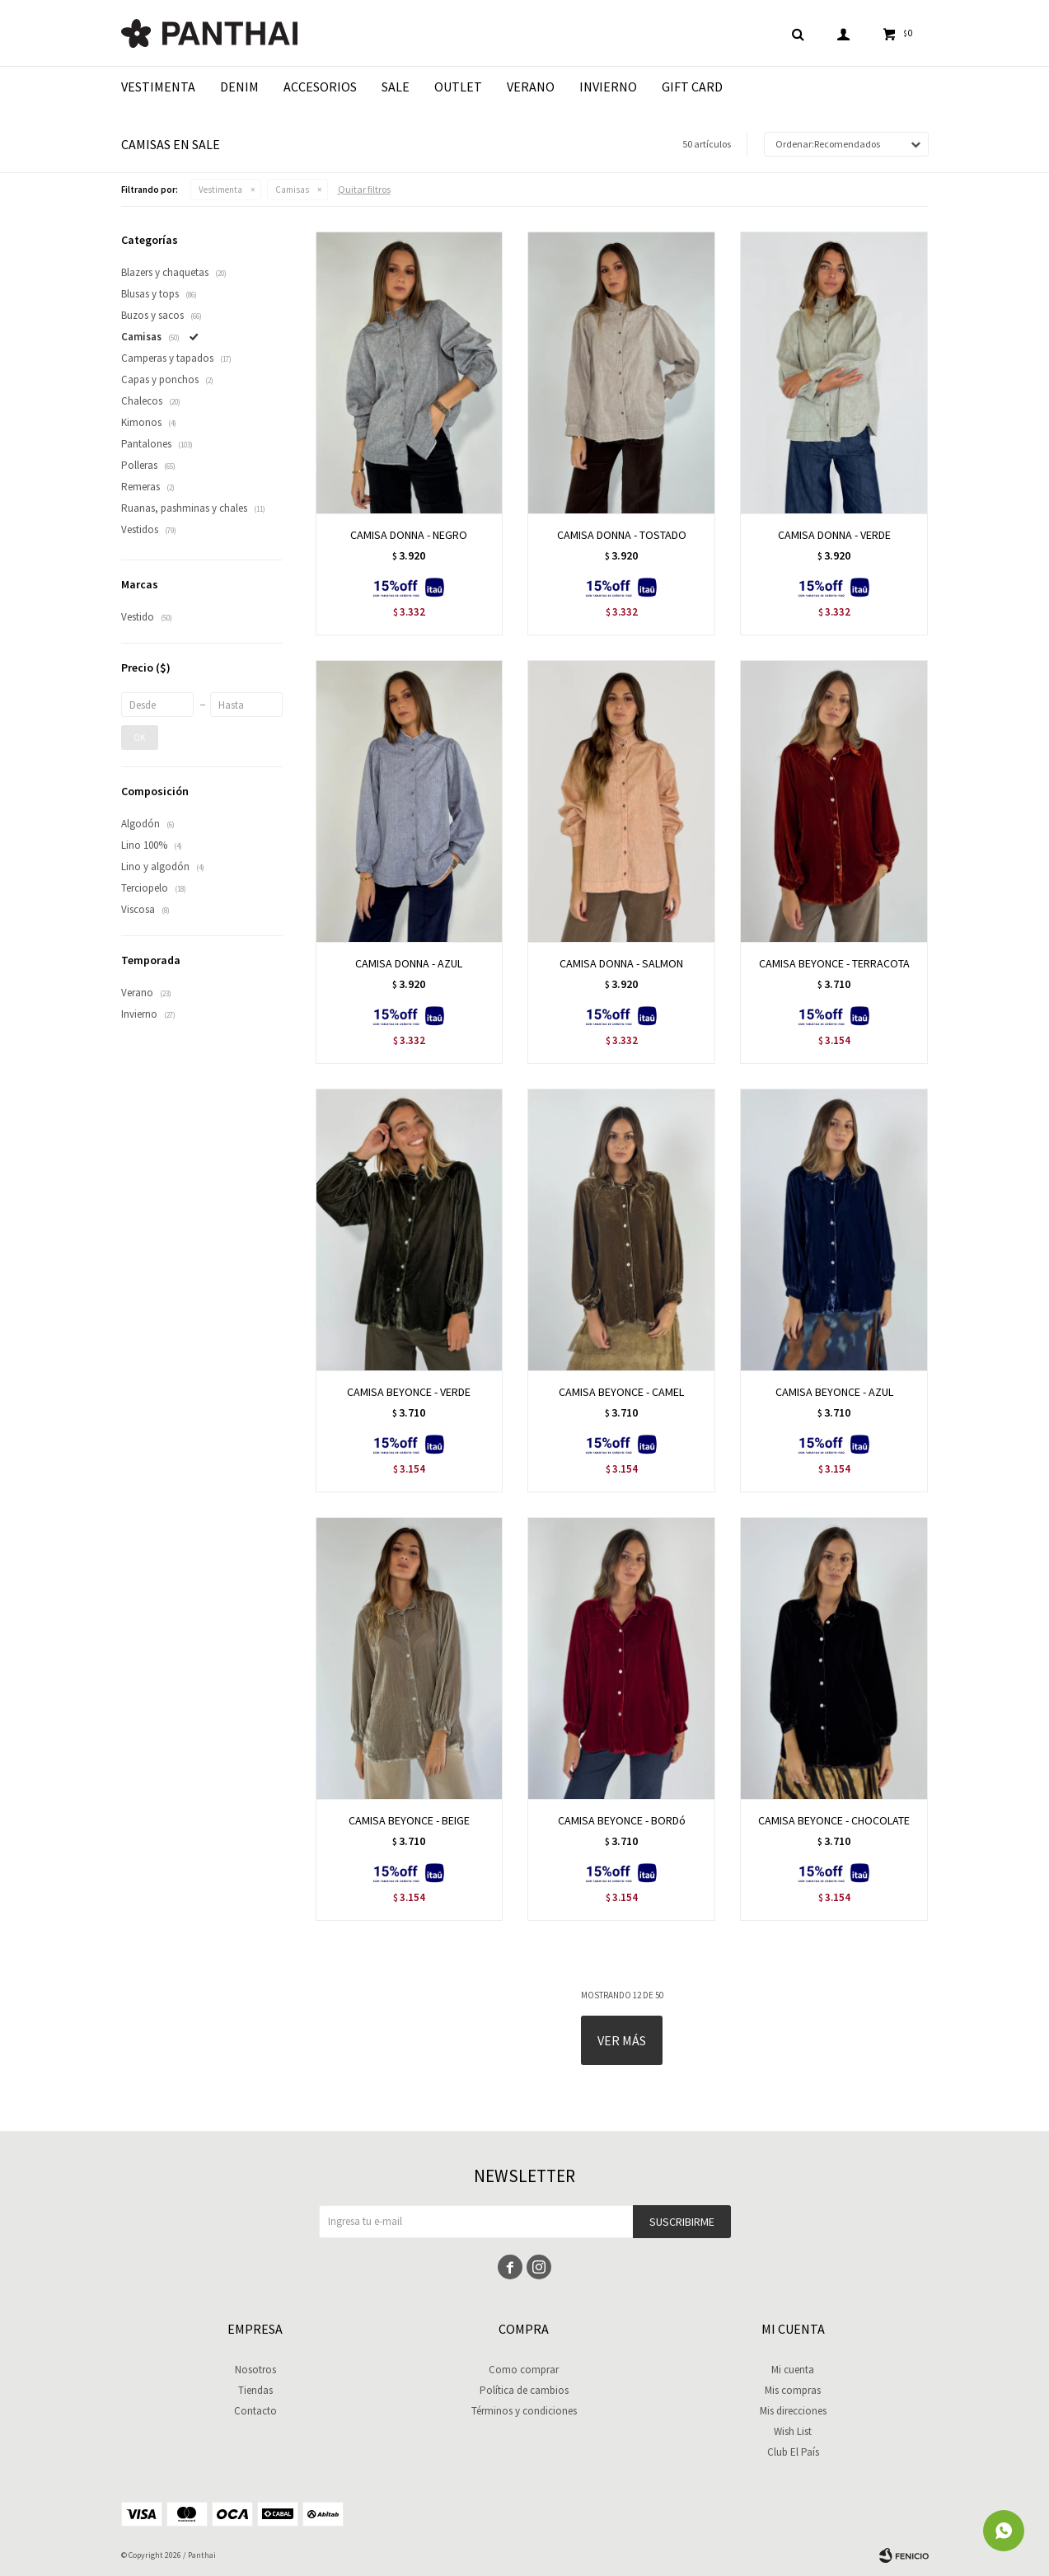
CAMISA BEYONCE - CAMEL (621, 1391)
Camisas (292, 189)
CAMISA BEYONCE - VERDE (409, 1391)
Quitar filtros (364, 189)
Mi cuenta (792, 2370)
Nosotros (255, 2370)
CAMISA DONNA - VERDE (834, 534)
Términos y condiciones (524, 2411)
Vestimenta (158, 86)
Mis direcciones (793, 2411)
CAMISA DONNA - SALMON (621, 963)
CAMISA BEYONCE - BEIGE (409, 1820)
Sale (396, 86)
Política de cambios (524, 2390)
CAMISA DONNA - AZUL (408, 963)
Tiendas (255, 2390)
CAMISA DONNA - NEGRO (408, 534)
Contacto (255, 2411)
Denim (239, 86)
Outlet (458, 86)
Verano (531, 86)
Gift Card (692, 86)
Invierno (608, 86)
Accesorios (320, 86)
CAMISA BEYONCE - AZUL (834, 1391)
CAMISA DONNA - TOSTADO (621, 534)
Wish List (793, 2431)
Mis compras (793, 2390)
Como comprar (524, 2370)
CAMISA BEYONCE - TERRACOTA (834, 963)
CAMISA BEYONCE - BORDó (622, 1820)
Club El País (793, 2452)
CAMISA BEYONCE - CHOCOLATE (834, 1820)
